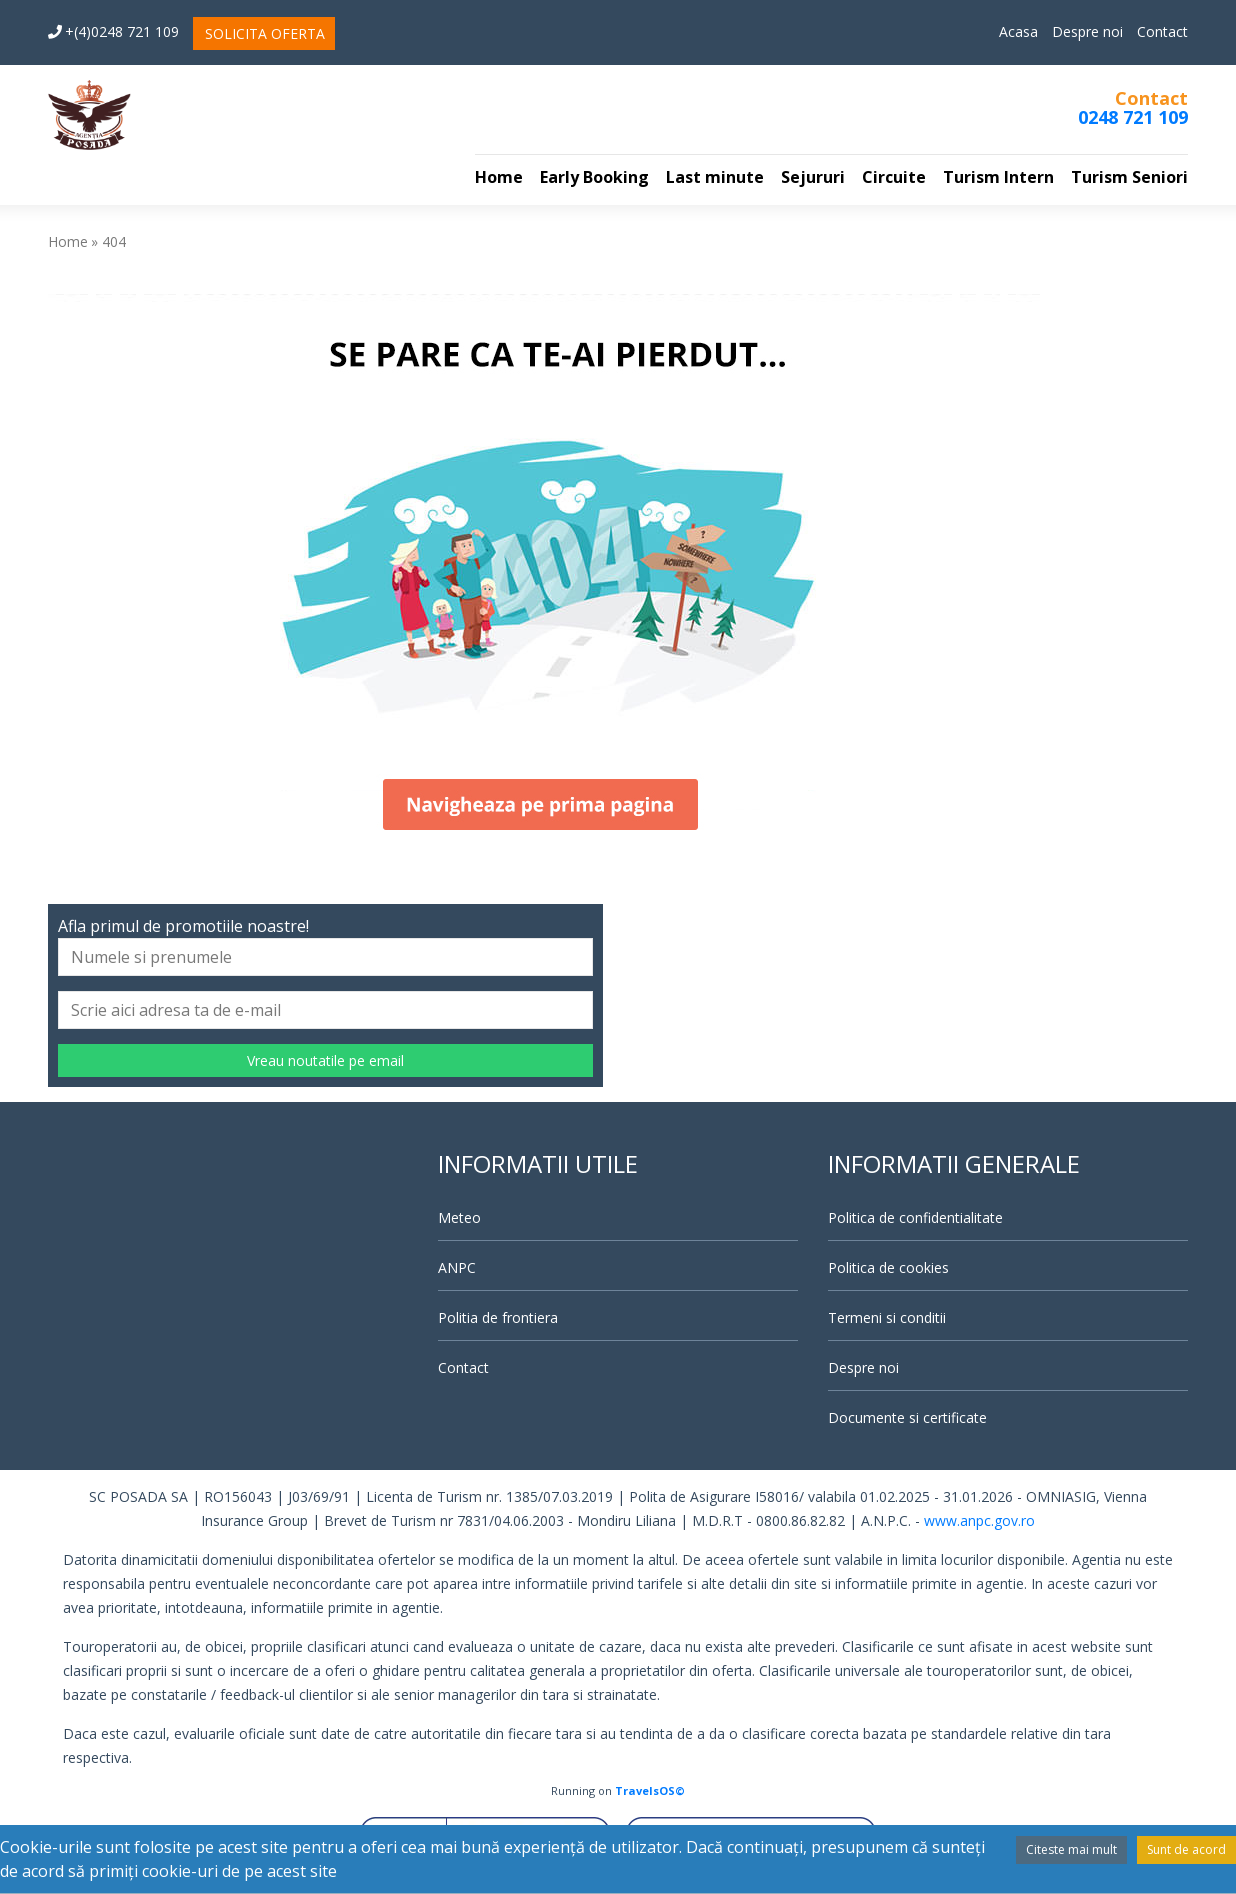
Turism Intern (998, 177)
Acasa (1018, 31)
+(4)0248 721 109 (113, 31)
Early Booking (594, 177)
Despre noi (1087, 31)
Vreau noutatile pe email (325, 1060)
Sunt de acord (1186, 1849)
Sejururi (813, 177)
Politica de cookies (888, 1267)
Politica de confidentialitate (915, 1217)
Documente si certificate (907, 1417)
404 (114, 241)
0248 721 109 (1133, 117)
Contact (1162, 31)
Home (499, 177)
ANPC (457, 1267)
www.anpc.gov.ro (979, 1520)
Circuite (894, 177)
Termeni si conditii (887, 1317)
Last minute (715, 177)
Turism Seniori (1129, 177)
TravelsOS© (650, 1790)
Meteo (459, 1217)
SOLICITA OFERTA (265, 33)
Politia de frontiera (498, 1317)
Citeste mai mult (1071, 1849)
